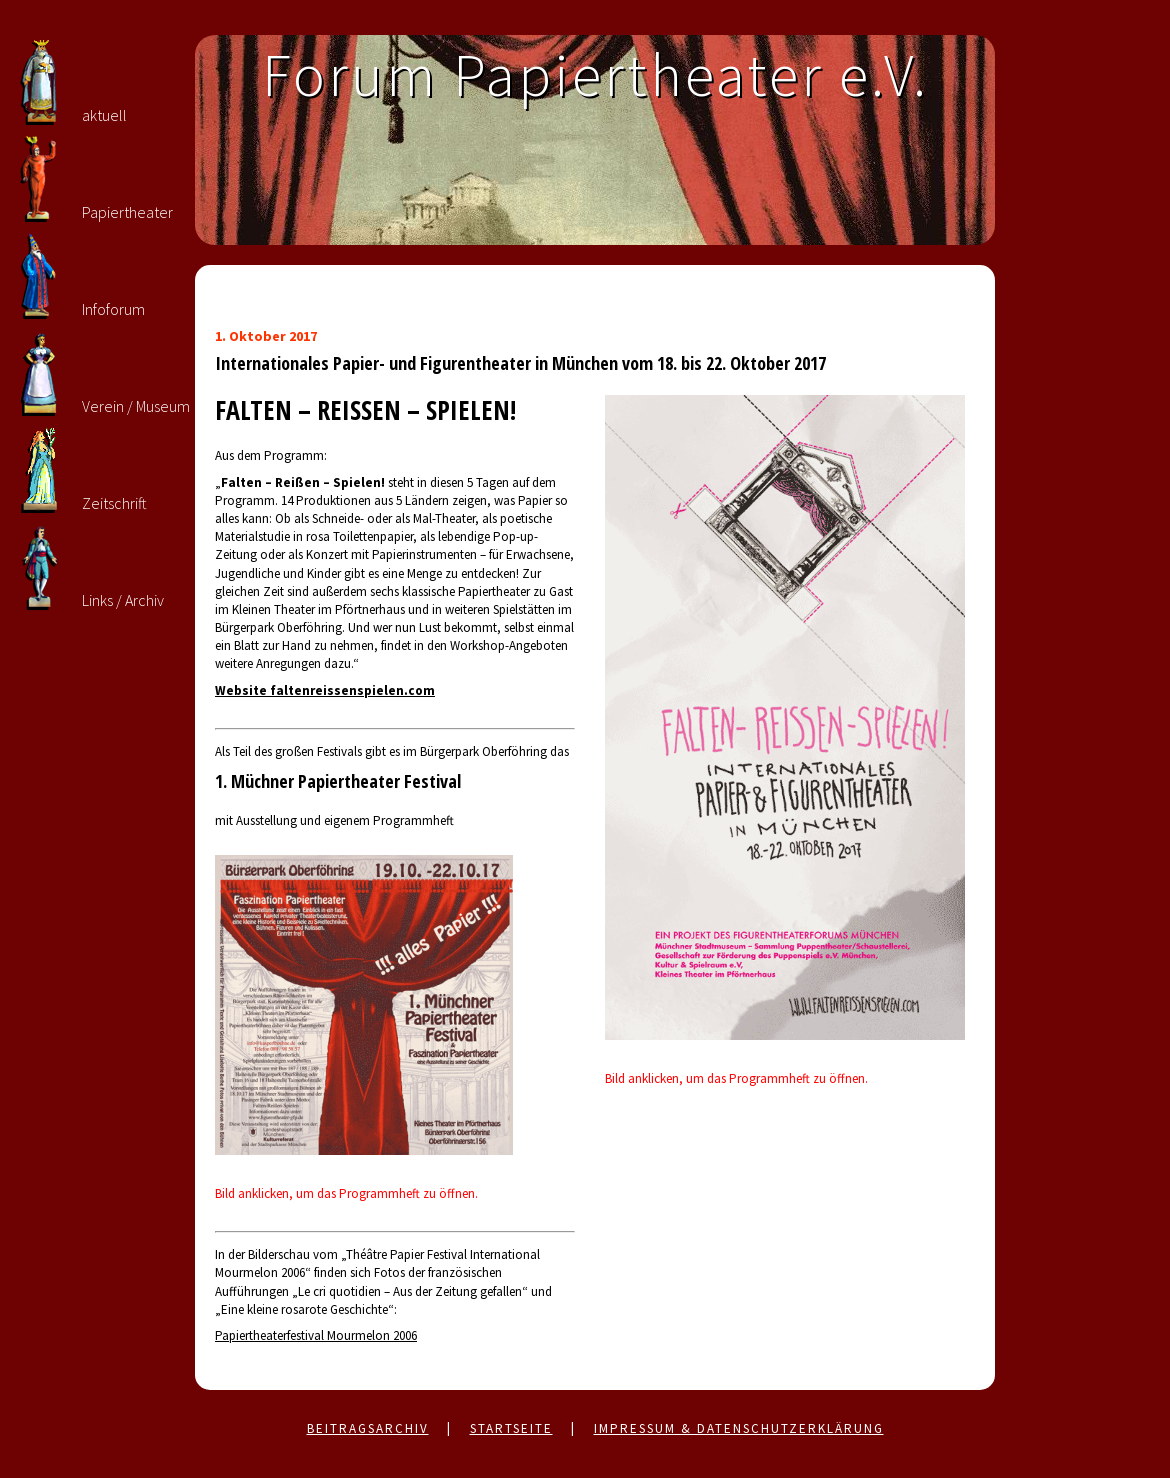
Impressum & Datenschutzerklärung (739, 1428)
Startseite (511, 1428)
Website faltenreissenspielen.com (325, 690)
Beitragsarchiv (368, 1428)
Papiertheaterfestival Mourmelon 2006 (316, 1335)
